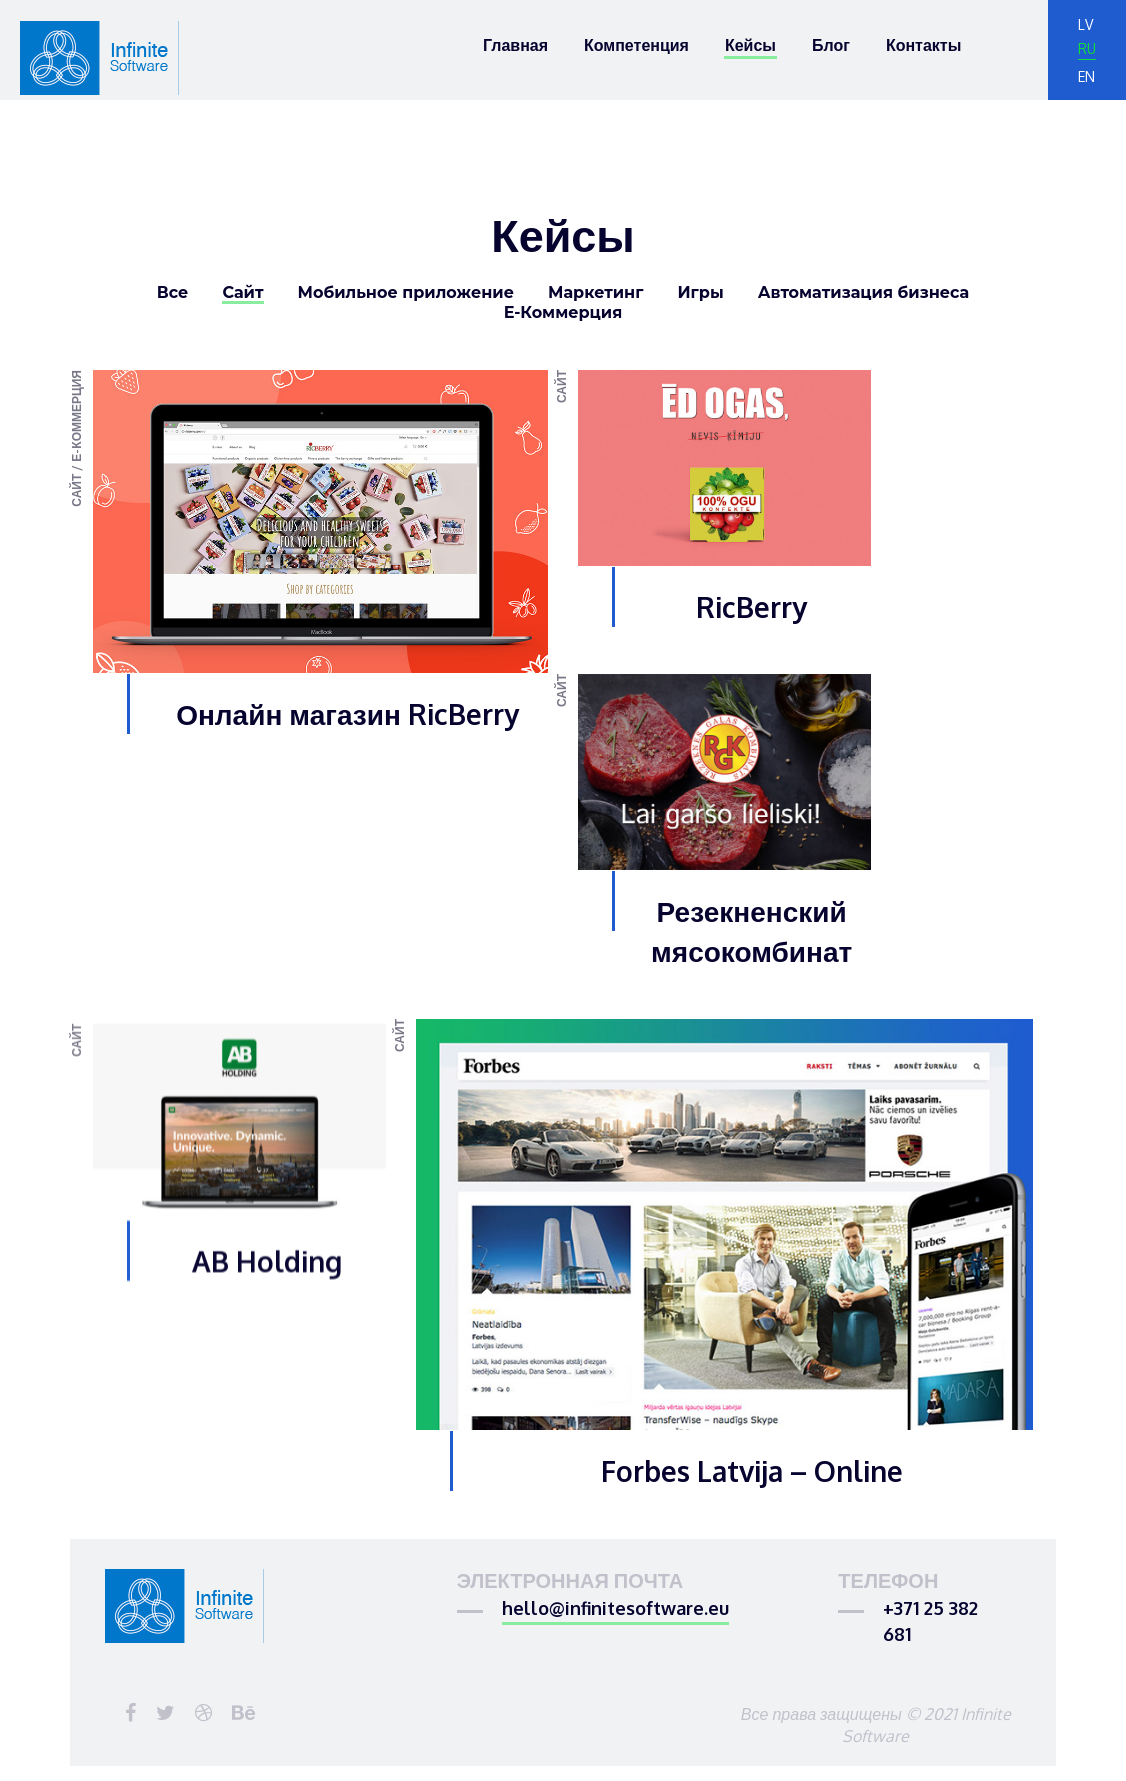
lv (1085, 24)
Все (173, 293)
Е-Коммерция (563, 313)
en (1086, 76)
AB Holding (267, 1351)
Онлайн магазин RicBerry (347, 714)
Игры (700, 293)
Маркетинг (595, 293)
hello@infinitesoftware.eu (615, 1619)
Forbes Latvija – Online (752, 1496)
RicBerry (751, 607)
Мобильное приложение (406, 293)
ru (1087, 49)
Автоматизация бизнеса (864, 293)
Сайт (242, 293)
